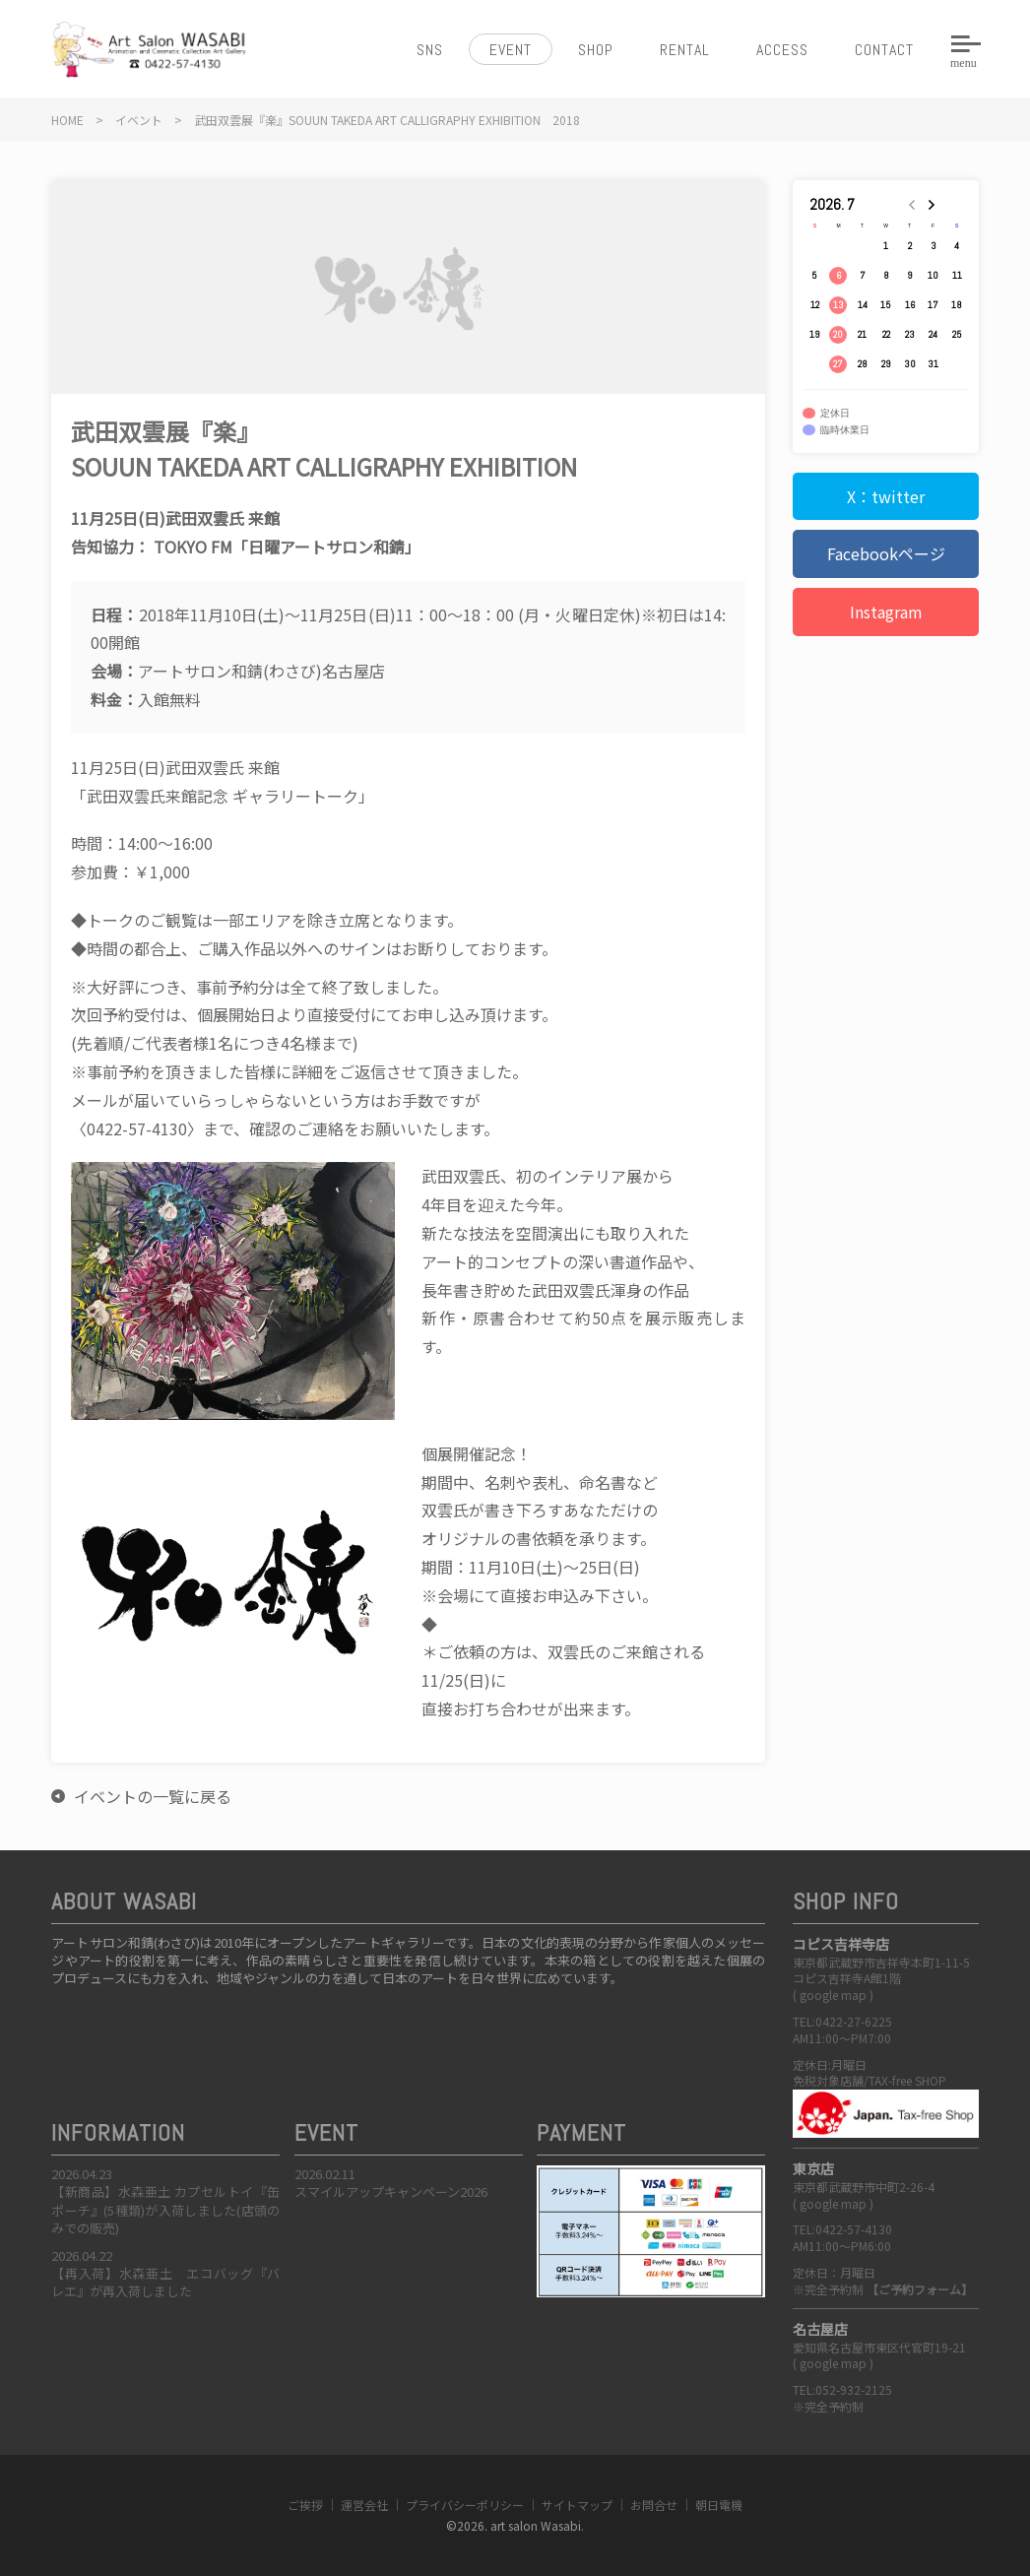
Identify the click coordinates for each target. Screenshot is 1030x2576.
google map (833, 1994)
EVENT (510, 49)
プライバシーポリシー (465, 2504)
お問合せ (653, 2504)
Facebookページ (886, 553)
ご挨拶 (305, 2504)
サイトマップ (577, 2504)
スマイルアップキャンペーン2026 (390, 2191)
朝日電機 (718, 2504)
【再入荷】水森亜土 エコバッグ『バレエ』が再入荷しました (165, 2282)
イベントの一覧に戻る (152, 1796)
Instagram (886, 611)
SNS (430, 49)
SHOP (595, 49)
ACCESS (782, 49)
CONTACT (884, 49)
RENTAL (685, 49)
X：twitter (886, 496)
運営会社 (364, 2504)
